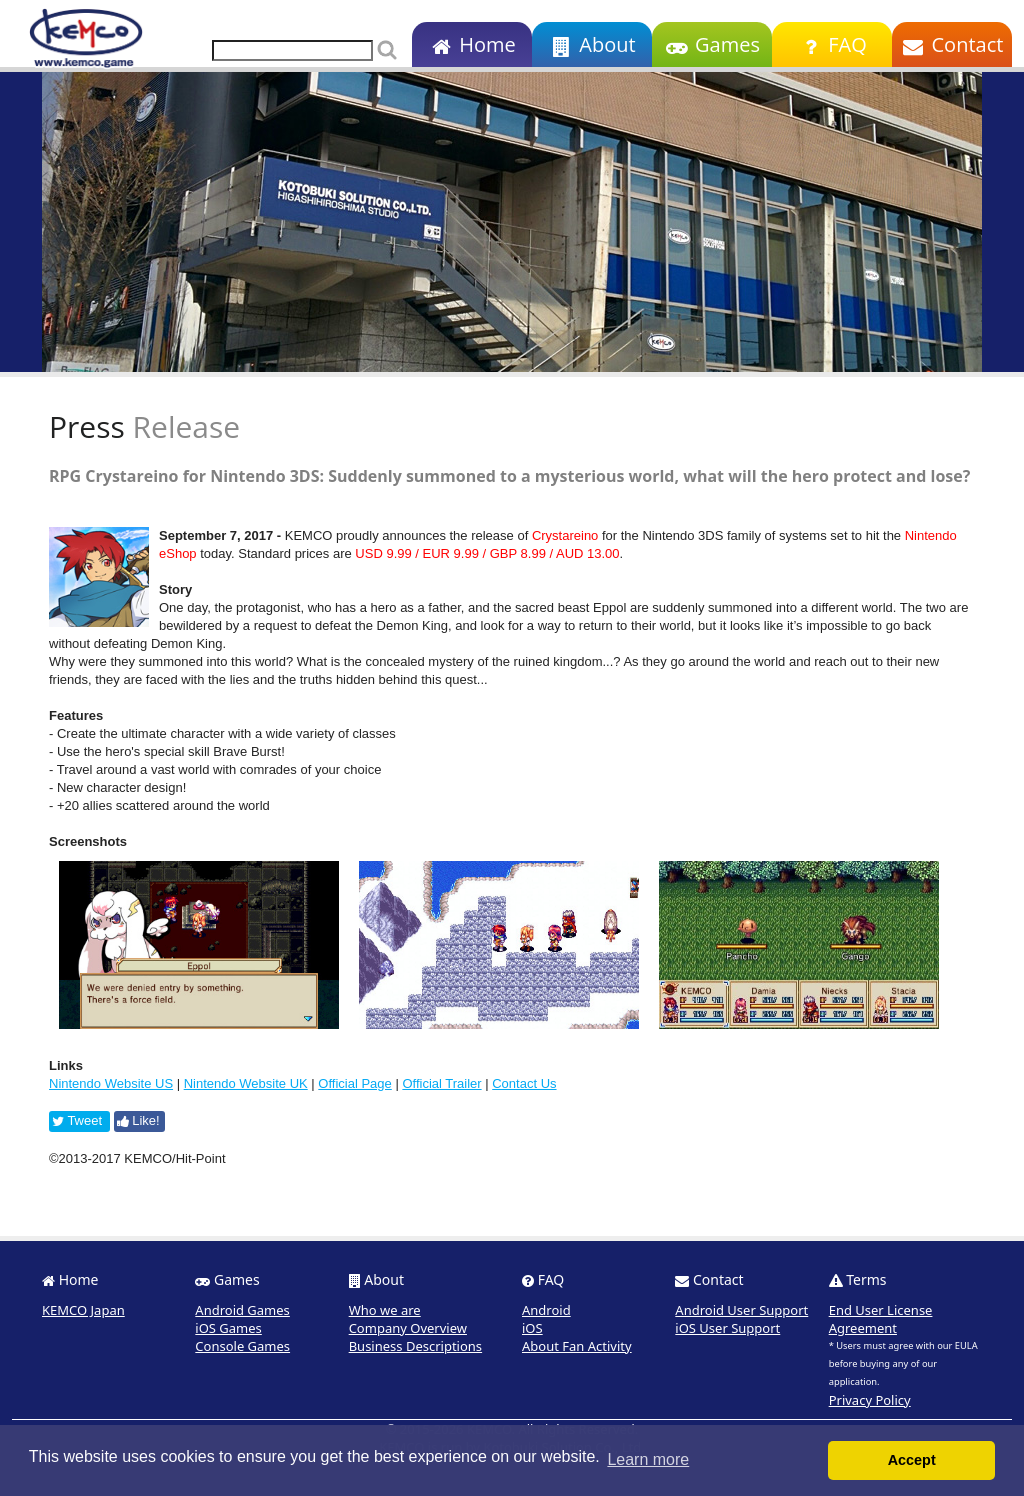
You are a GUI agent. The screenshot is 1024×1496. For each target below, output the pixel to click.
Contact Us (524, 1083)
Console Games (242, 1346)
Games (712, 44)
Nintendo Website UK (246, 1083)
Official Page (354, 1083)
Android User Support (741, 1310)
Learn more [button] (648, 1459)
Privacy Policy (870, 1400)
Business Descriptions (415, 1346)
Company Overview (408, 1328)
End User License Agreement (881, 1319)
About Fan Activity (577, 1346)
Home (471, 44)
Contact (952, 44)
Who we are (385, 1310)
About (591, 44)
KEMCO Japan (83, 1310)
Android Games (242, 1310)
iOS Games (228, 1328)
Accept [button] (912, 1460)
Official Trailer (441, 1083)
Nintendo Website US (111, 1083)
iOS (532, 1328)
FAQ (831, 44)
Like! (138, 1120)
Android (546, 1310)
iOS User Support (727, 1328)
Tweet (77, 1120)
